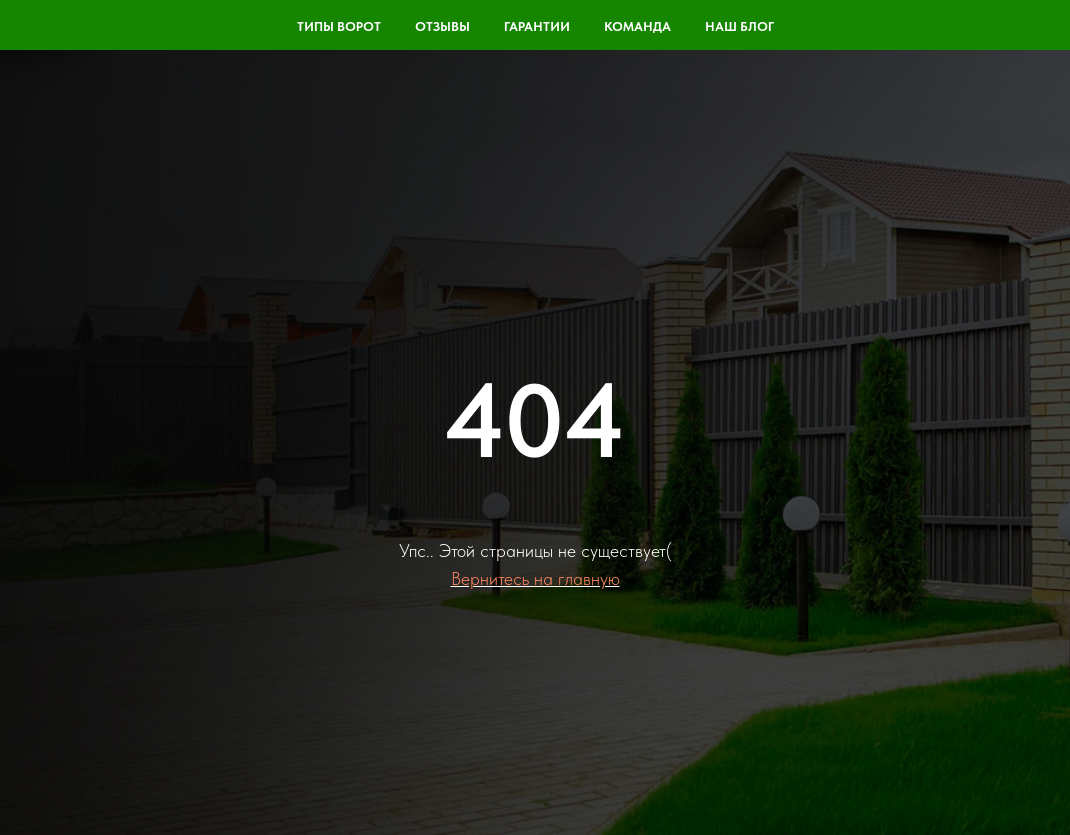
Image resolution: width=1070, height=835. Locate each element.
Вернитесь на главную (535, 578)
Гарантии (537, 26)
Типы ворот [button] (339, 26)
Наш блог (739, 26)
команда (637, 26)
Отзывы (442, 26)
